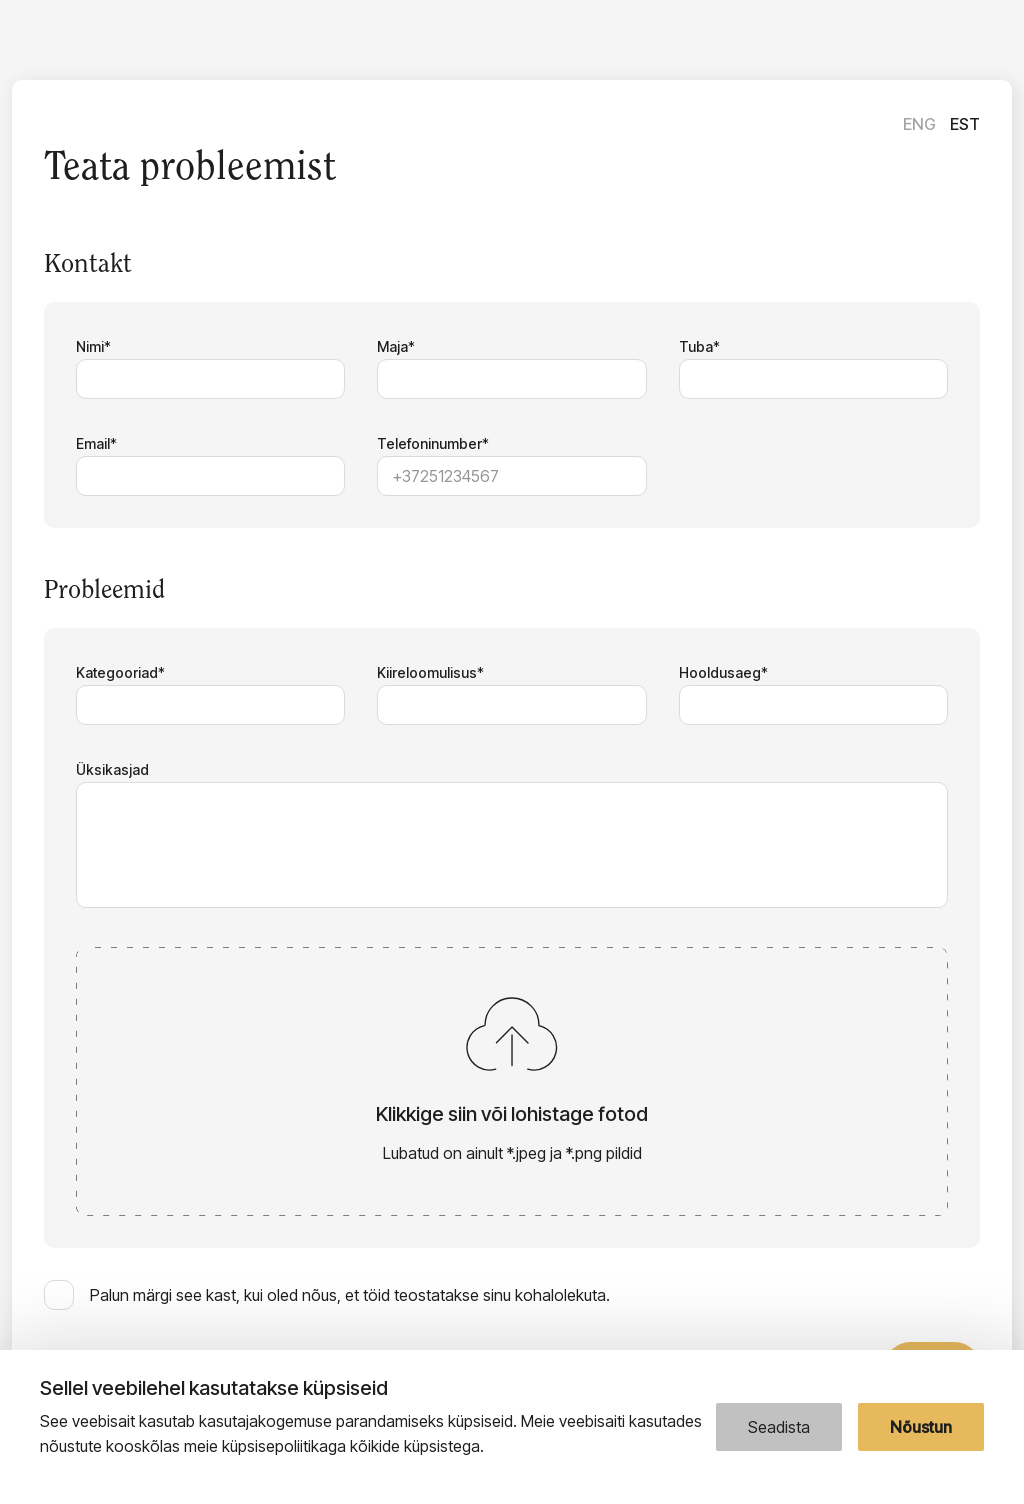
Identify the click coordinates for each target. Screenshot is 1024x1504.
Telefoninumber (429, 443)
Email (93, 443)
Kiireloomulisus (427, 672)
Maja (392, 346)
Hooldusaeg (720, 672)
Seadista (779, 1427)
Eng (919, 124)
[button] (512, 1081)
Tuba (696, 346)
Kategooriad (117, 672)
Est (965, 124)
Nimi (90, 346)
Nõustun (921, 1427)
